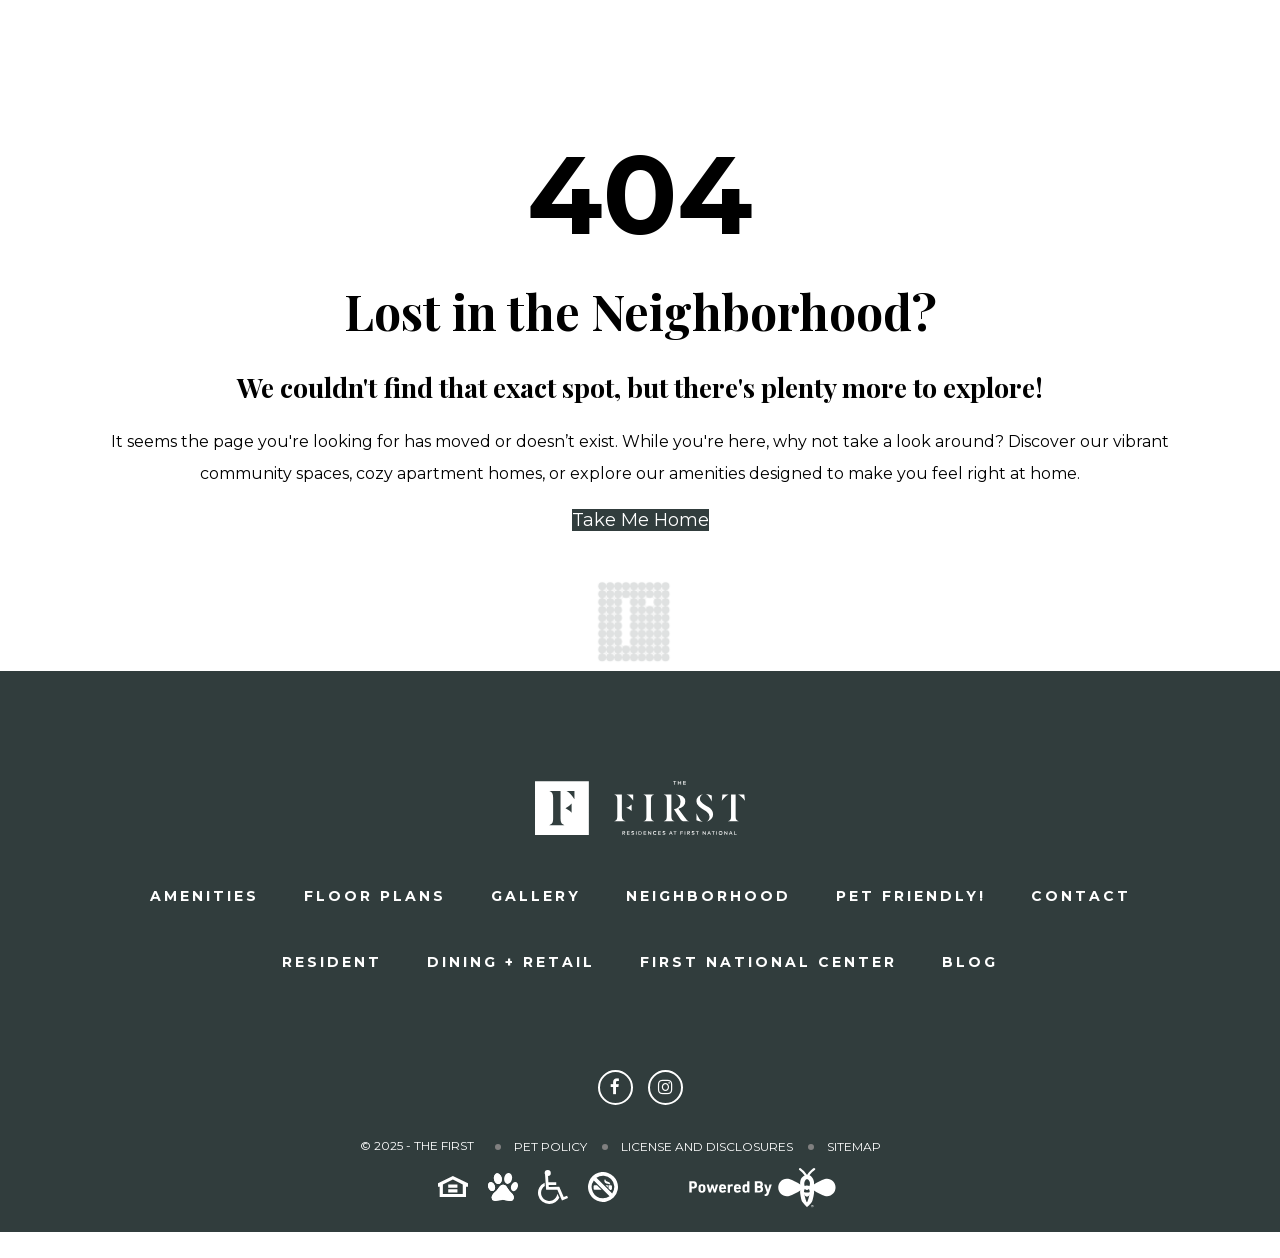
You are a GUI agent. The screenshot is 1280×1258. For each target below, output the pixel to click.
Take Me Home (640, 520)
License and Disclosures (707, 1146)
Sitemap (854, 1146)
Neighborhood (708, 896)
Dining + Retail (511, 962)
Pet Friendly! (911, 896)
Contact (1081, 896)
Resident (332, 962)
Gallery (536, 896)
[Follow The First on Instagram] (665, 1087)
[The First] (186, 55)
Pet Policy (550, 1146)
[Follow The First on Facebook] (615, 1087)
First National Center (768, 962)
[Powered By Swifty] (760, 1206)
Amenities (204, 896)
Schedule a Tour (890, 55)
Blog (970, 962)
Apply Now (1125, 55)
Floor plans (375, 896)
